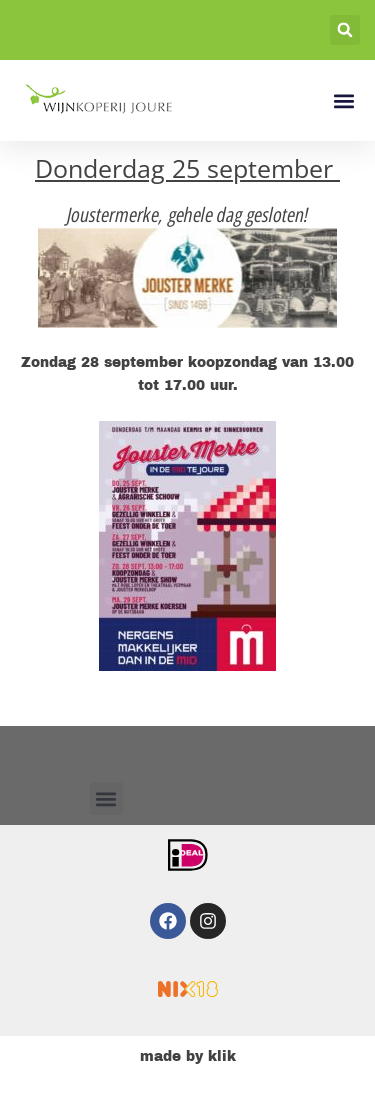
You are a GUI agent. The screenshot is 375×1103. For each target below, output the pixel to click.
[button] (345, 30)
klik (222, 1056)
